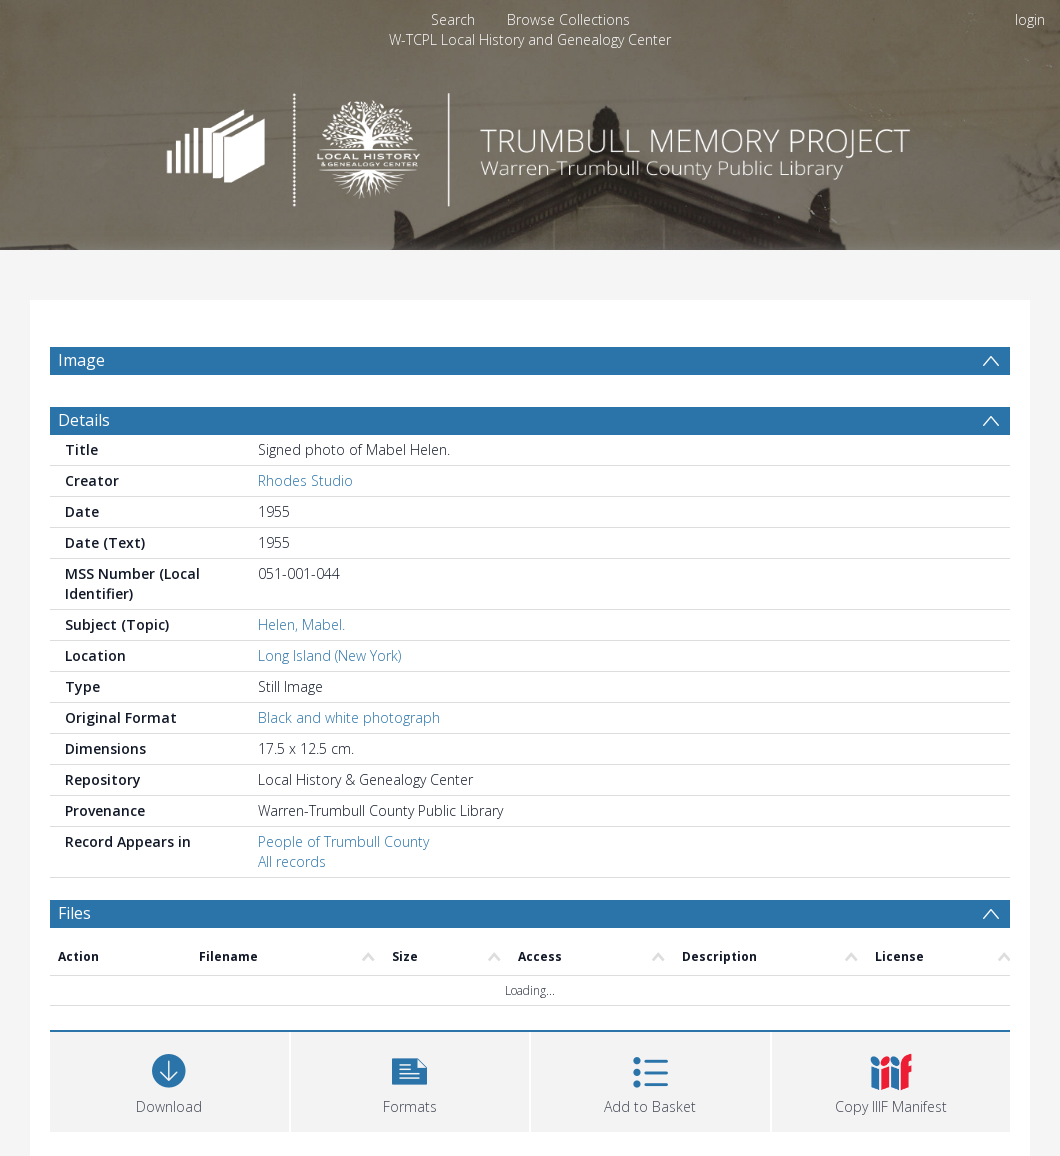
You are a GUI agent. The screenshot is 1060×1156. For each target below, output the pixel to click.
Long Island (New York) (329, 655)
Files (74, 913)
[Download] (169, 1079)
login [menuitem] (1030, 19)
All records (292, 861)
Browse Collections (568, 19)
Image (81, 360)
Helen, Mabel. (301, 624)
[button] (410, 1079)
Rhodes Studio (305, 480)
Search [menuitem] (453, 19)
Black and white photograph (349, 717)
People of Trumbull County (343, 841)
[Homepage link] (530, 144)
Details (84, 420)
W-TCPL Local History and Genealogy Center (530, 39)
